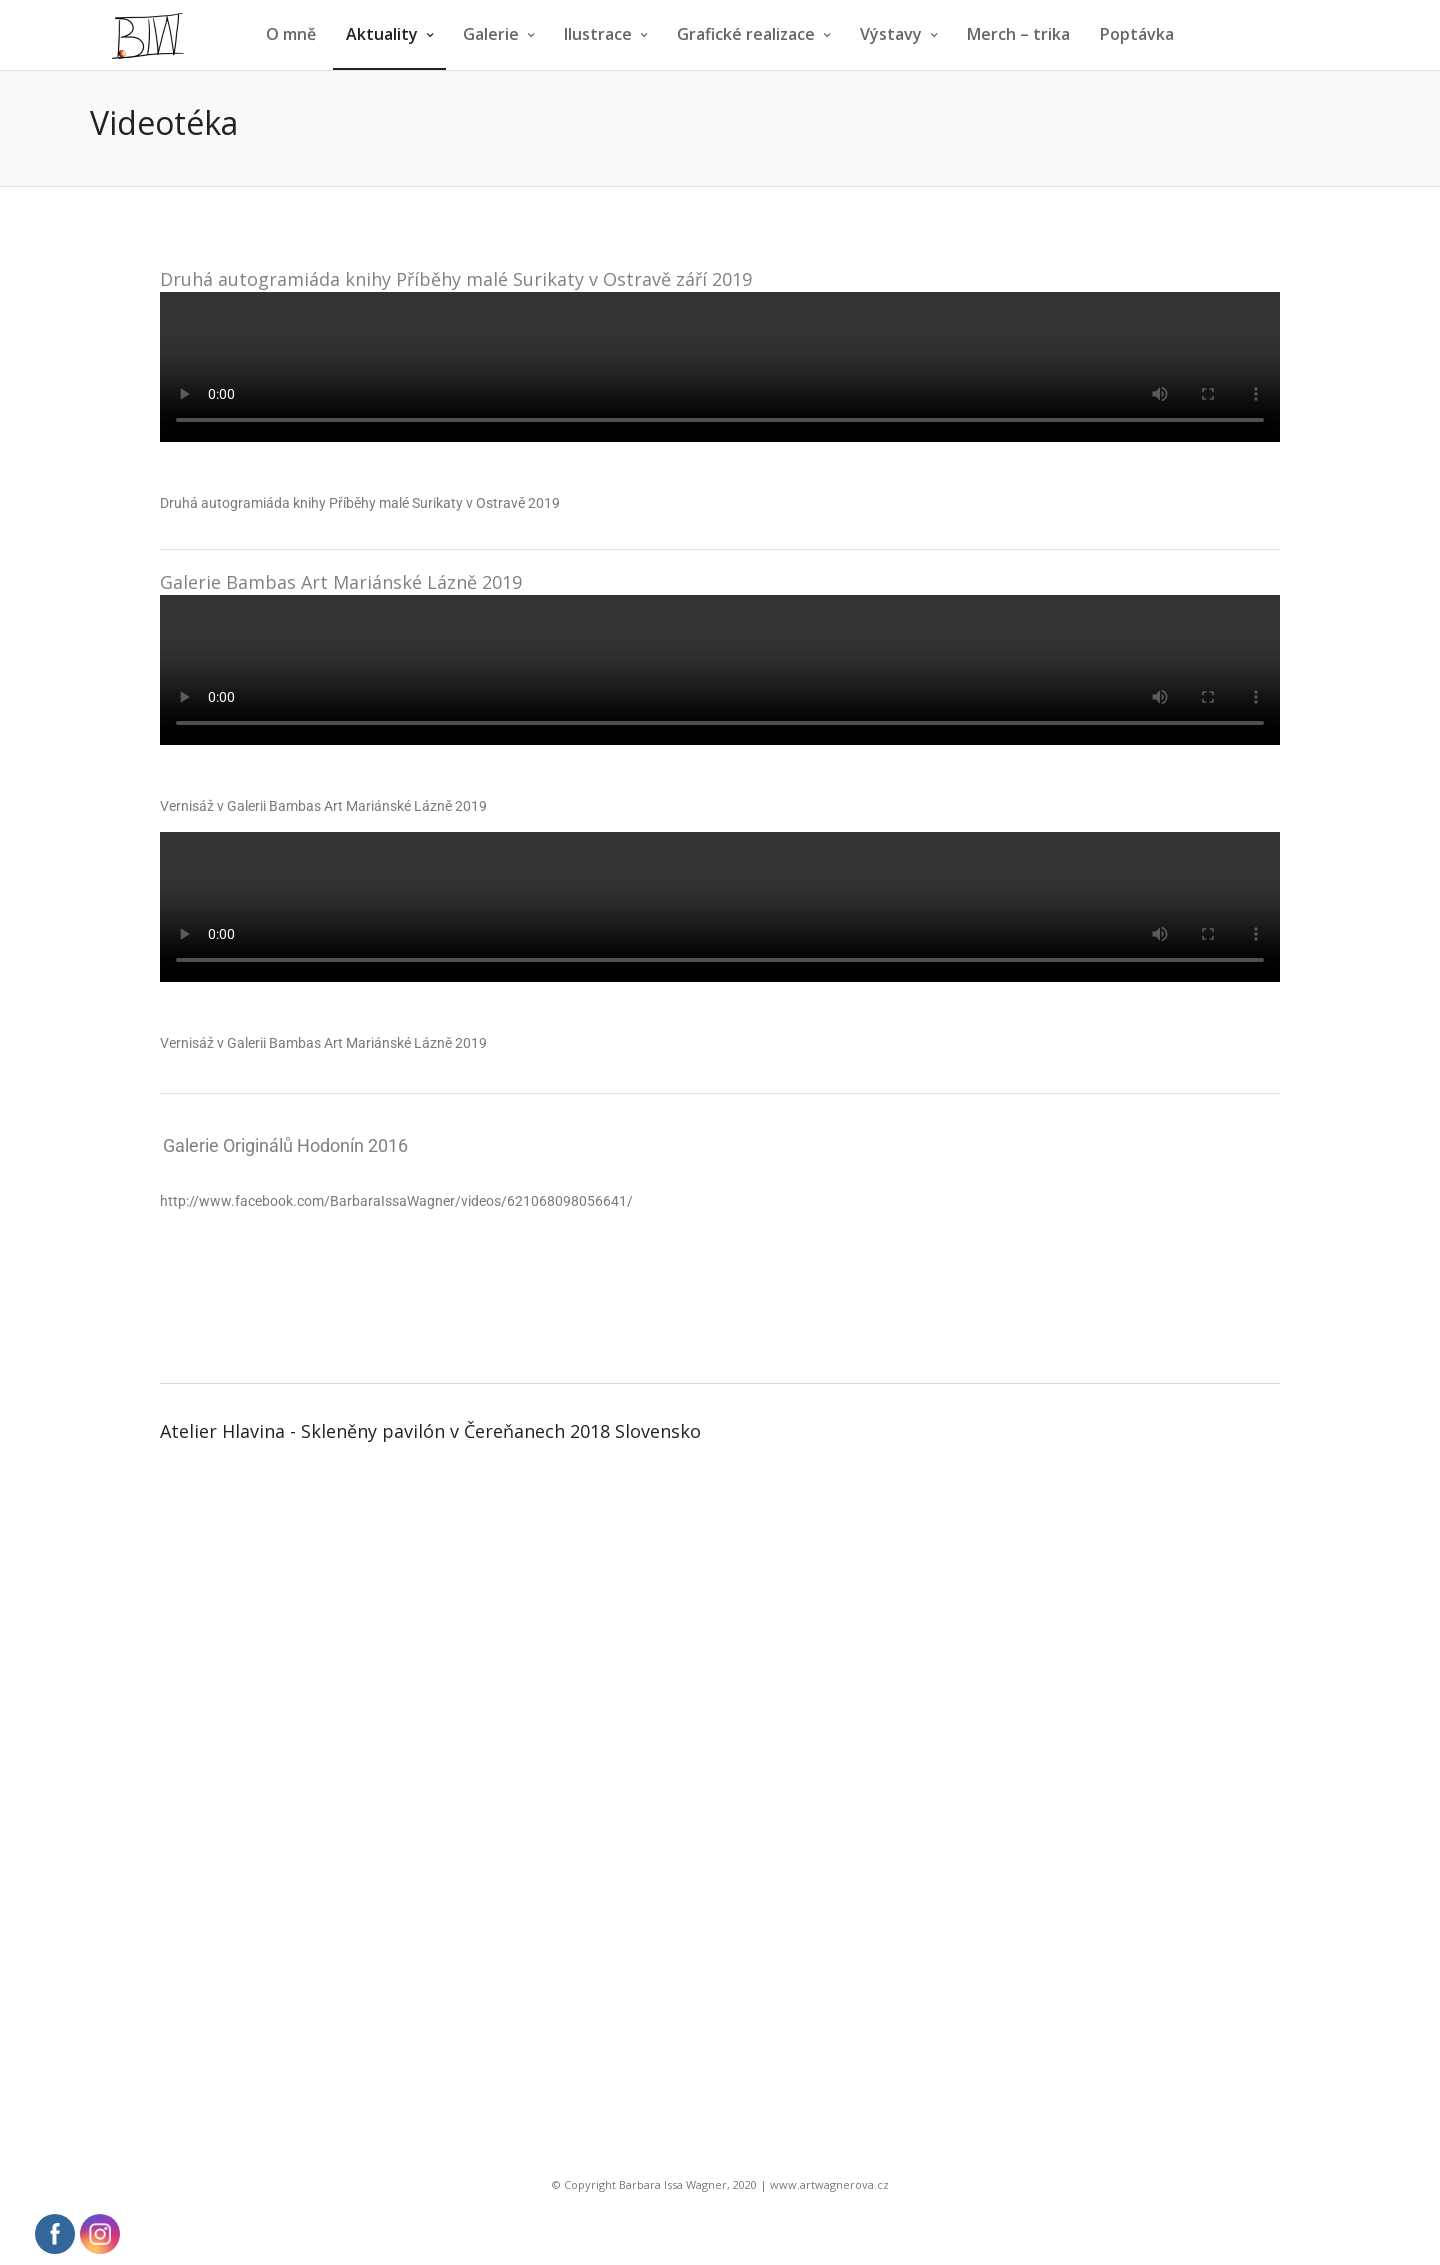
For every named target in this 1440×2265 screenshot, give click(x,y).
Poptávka (1137, 34)
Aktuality (382, 34)
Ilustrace (598, 34)
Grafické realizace (746, 34)
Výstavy (891, 34)
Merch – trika (1018, 34)
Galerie (491, 34)
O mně (291, 34)
